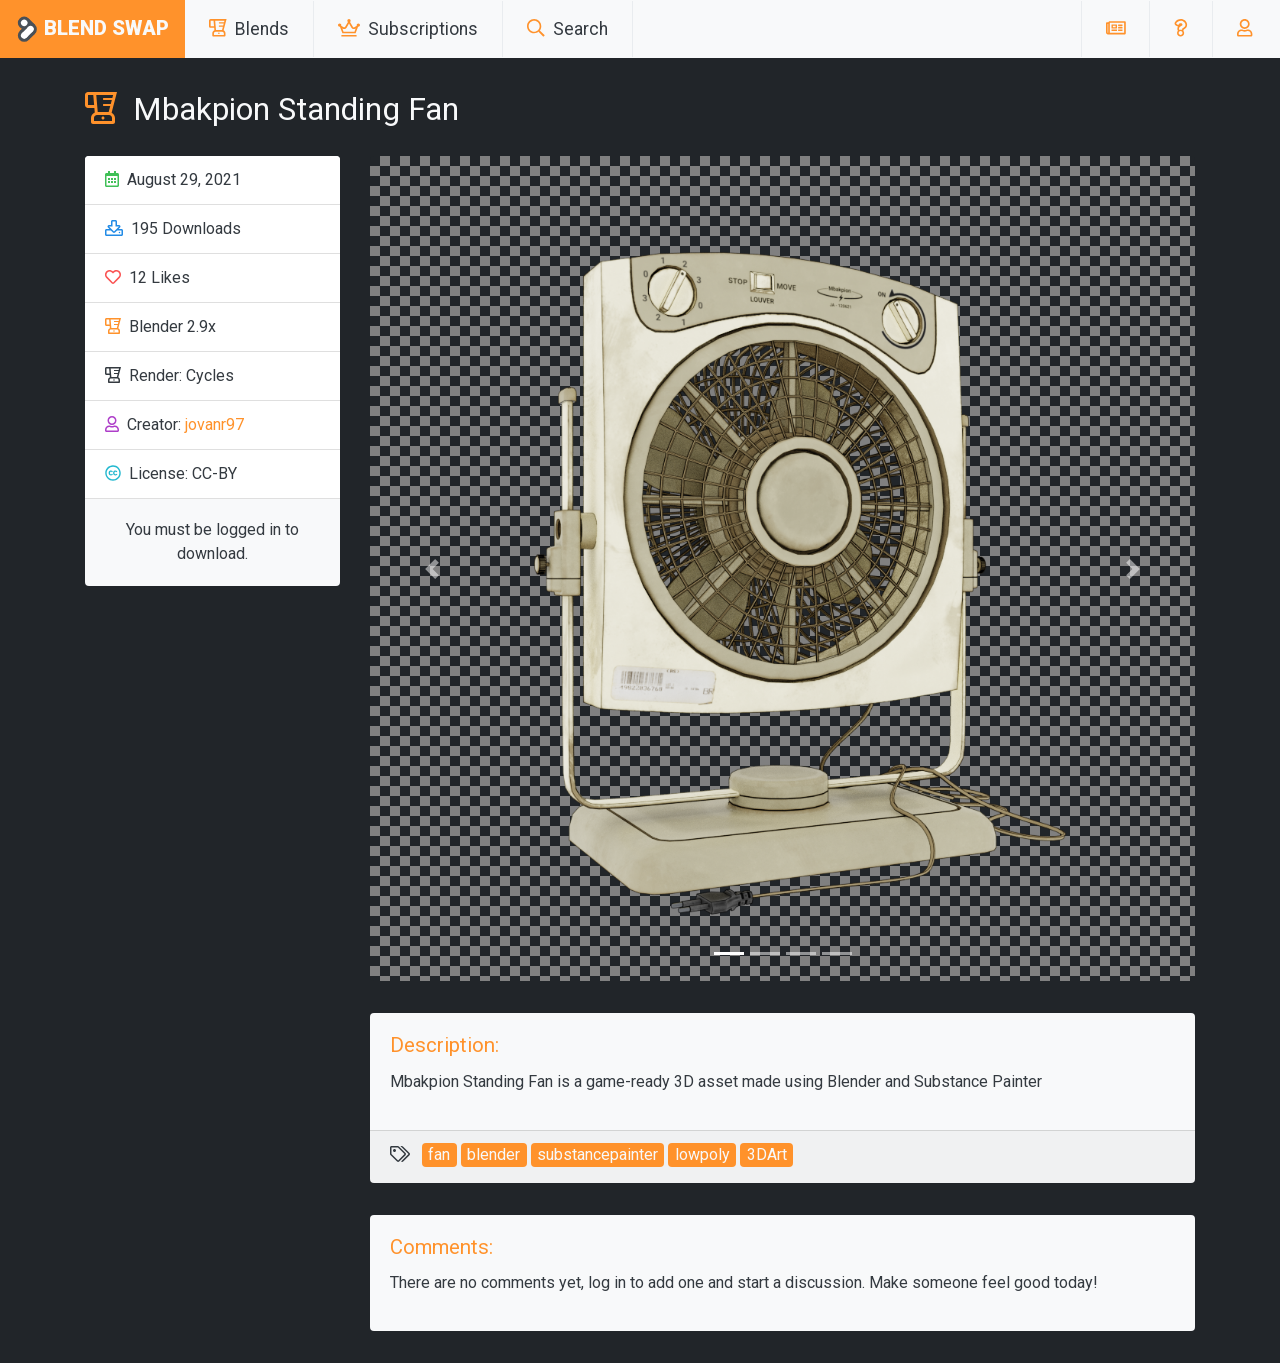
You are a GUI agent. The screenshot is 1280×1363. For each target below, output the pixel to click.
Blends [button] (249, 29)
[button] (1180, 29)
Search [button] (567, 29)
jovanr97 (214, 424)
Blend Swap (92, 29)
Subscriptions (408, 29)
